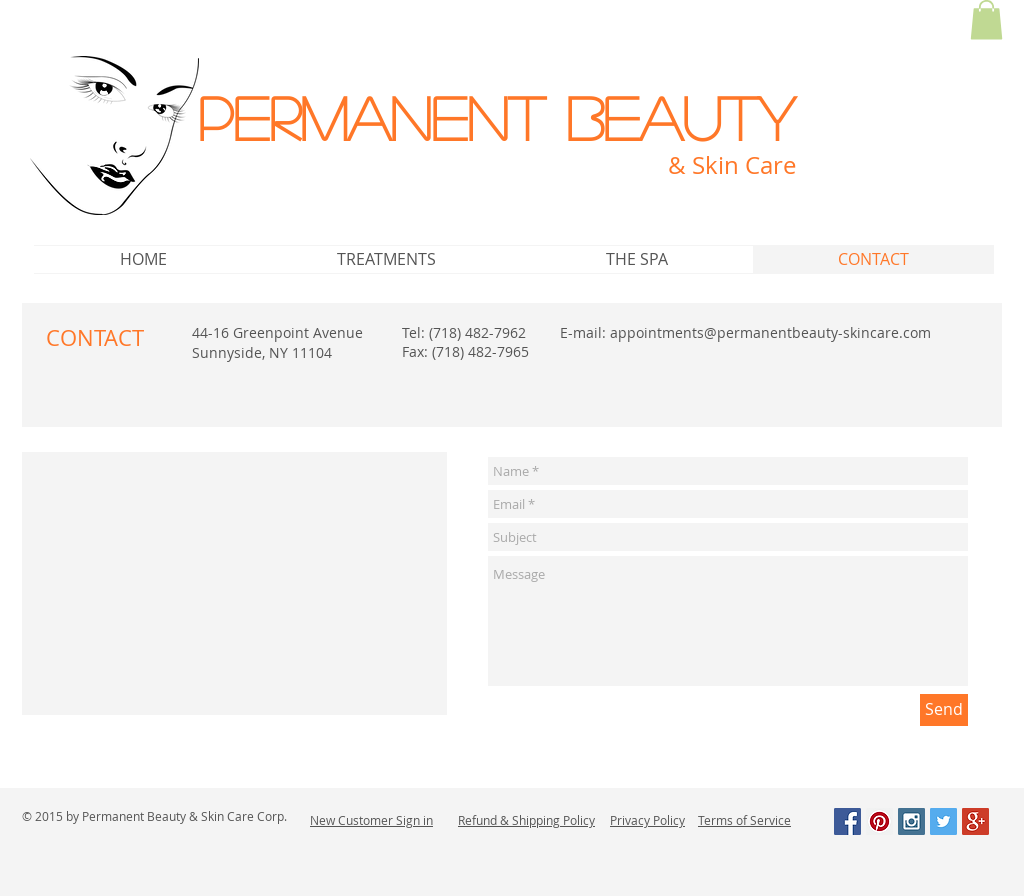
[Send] (944, 710)
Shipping (536, 820)
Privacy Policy (647, 820)
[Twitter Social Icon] (943, 821)
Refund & (485, 820)
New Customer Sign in (371, 820)
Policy (577, 820)
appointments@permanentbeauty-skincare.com (770, 332)
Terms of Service (744, 820)
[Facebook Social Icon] (847, 821)
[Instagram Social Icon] (911, 821)
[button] (986, 19)
